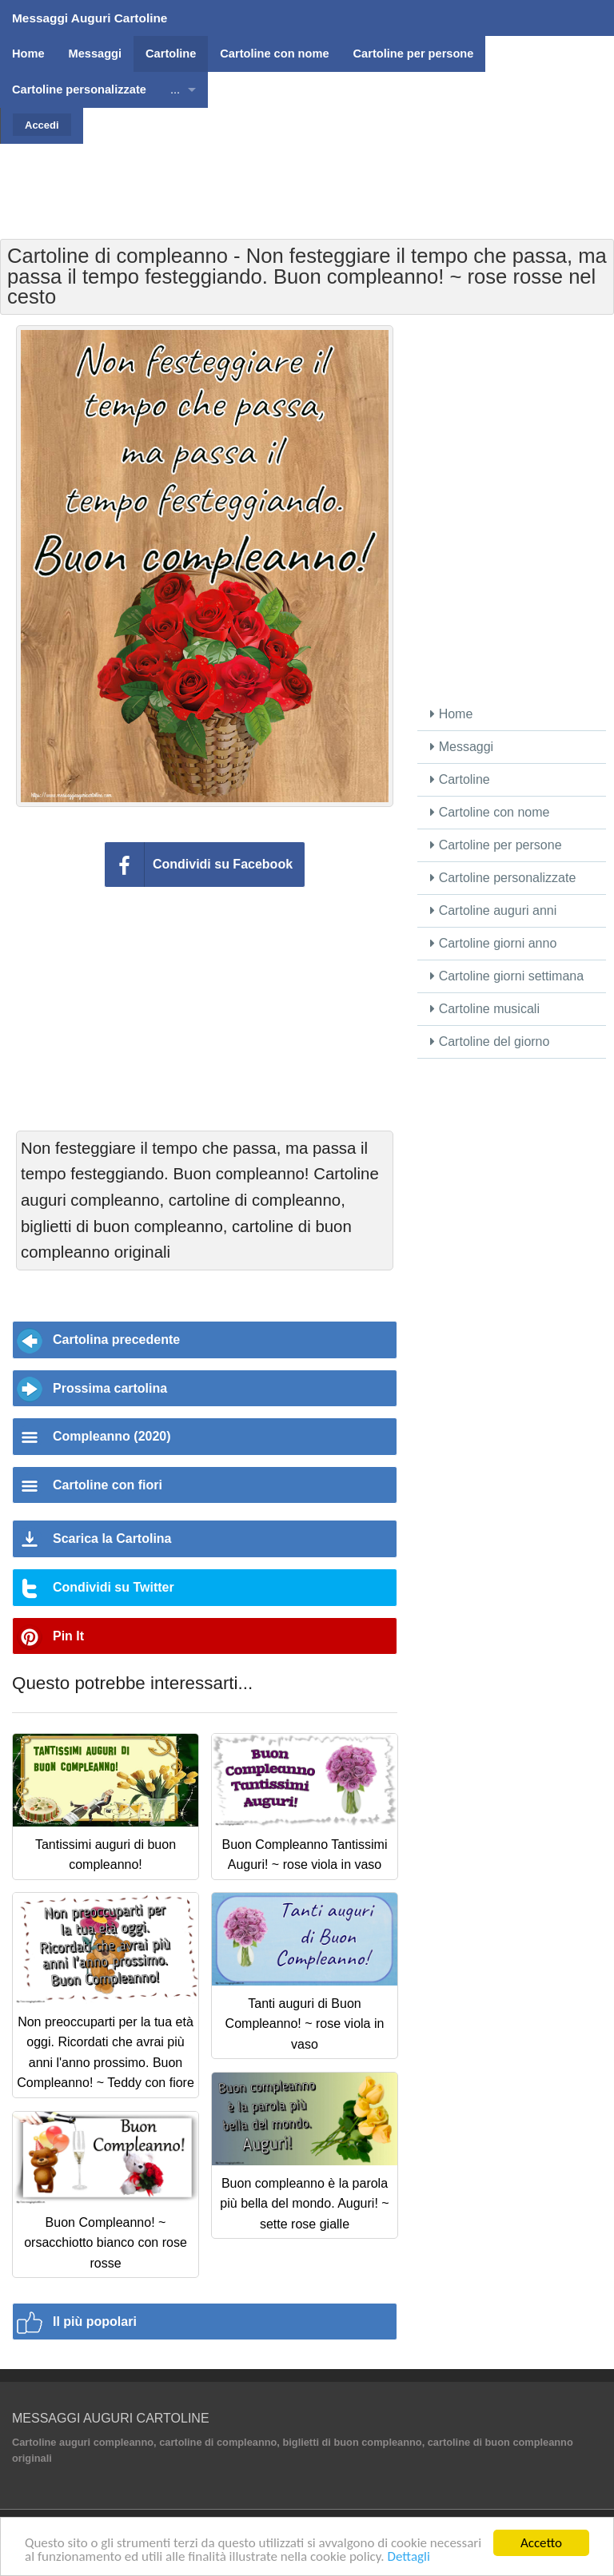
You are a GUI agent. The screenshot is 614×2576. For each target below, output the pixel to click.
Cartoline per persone (495, 845)
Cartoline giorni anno (493, 943)
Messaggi (461, 746)
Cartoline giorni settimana (507, 976)
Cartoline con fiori (107, 1485)
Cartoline (459, 779)
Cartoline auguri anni (493, 910)
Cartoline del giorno (489, 1041)
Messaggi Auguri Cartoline (89, 18)
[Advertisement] (307, 180)
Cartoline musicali (485, 1009)
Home (451, 714)
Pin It (68, 1636)
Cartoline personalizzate (503, 878)
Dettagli (408, 2556)
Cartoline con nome (489, 812)
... (175, 89)
